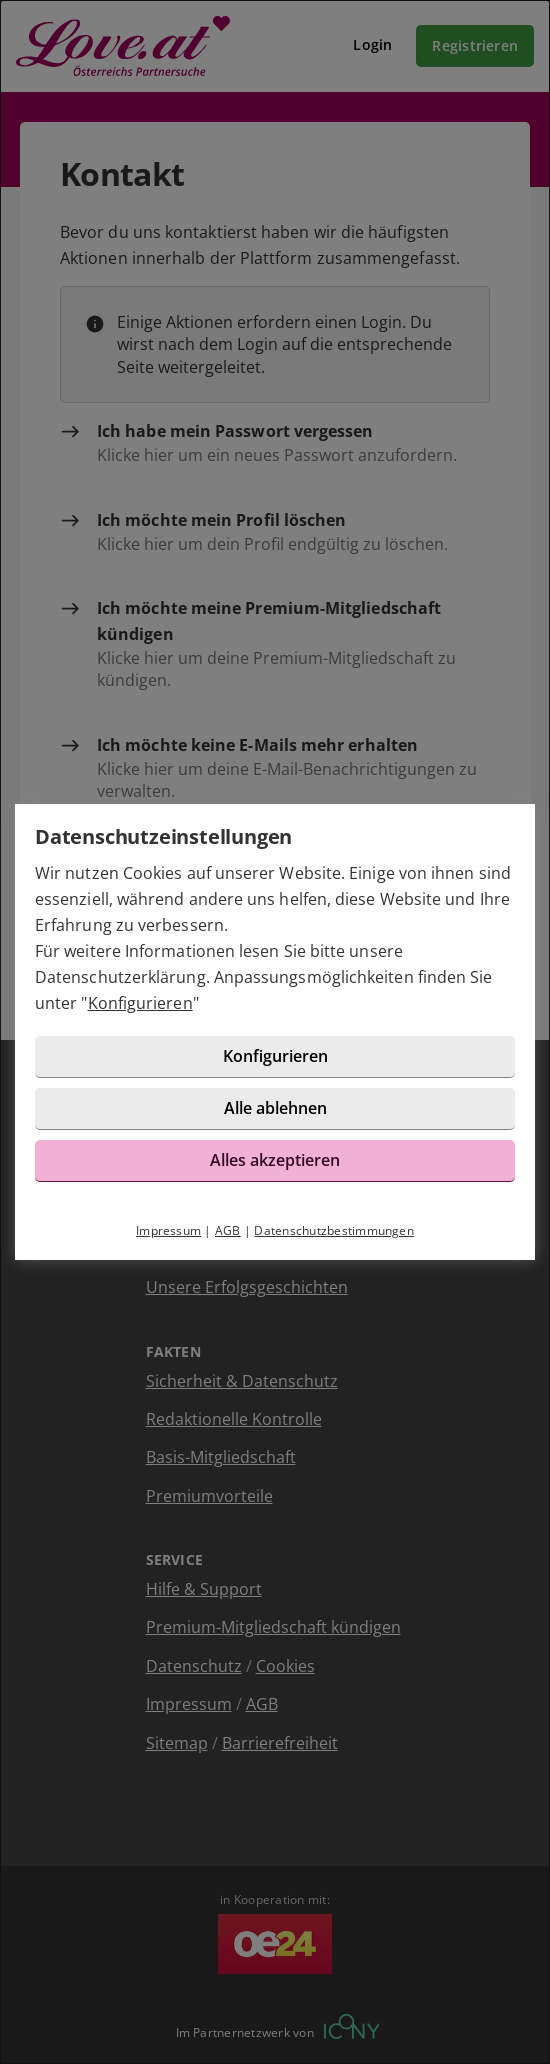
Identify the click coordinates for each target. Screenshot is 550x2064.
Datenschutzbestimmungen (334, 1230)
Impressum (168, 1230)
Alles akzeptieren (275, 1160)
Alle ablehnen (275, 1108)
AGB (228, 1230)
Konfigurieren (140, 1003)
